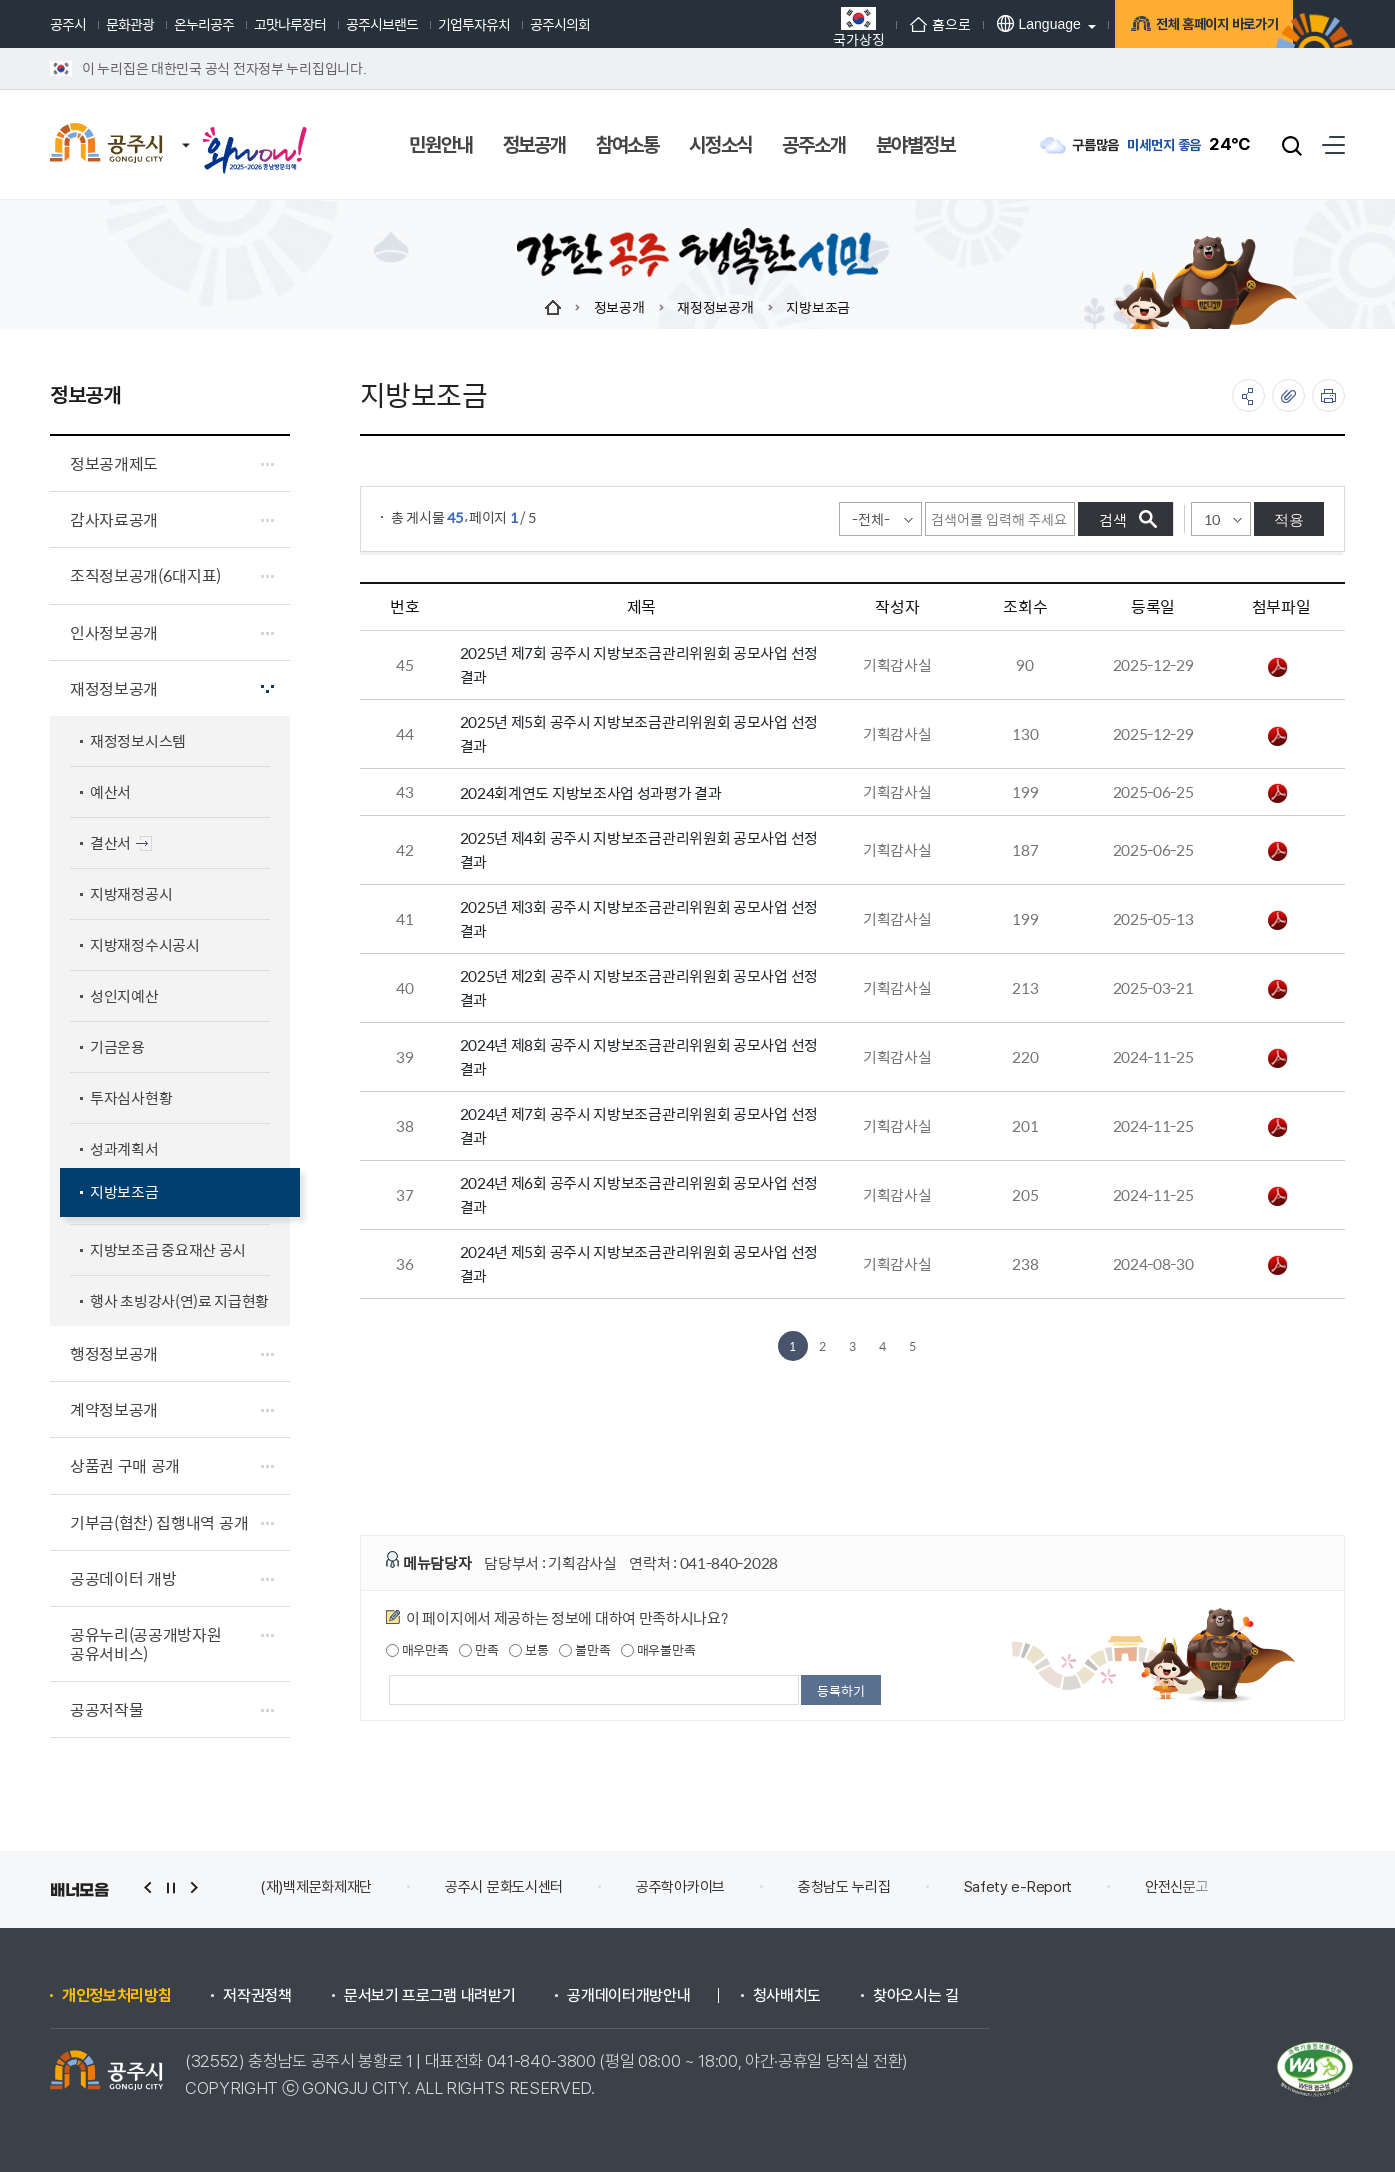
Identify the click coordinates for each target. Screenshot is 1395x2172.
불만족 (584, 1650)
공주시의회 (560, 24)
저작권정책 (257, 1996)
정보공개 (619, 307)
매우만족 (417, 1650)
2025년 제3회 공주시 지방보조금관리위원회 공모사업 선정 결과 (639, 918)
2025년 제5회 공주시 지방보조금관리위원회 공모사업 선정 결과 (639, 733)
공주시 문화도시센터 (504, 1887)
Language (1003, 23)
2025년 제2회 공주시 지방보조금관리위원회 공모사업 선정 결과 (639, 987)
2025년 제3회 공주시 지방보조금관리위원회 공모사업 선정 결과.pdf (1278, 920)
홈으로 (905, 24)
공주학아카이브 (680, 1887)
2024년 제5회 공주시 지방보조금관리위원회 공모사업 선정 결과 (639, 1263)
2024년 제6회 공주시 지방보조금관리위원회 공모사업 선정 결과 (639, 1194)
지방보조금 (818, 307)
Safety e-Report (1018, 1887)
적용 (1289, 519)
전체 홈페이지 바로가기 (1190, 27)
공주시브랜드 (382, 24)
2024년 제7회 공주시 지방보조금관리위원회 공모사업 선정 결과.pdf (1278, 1127)
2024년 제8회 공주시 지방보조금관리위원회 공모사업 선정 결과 (639, 1056)
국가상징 (823, 26)
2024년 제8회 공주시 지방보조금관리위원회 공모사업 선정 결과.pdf (1278, 1058)
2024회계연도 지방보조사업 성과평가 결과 (591, 792)
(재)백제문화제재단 (316, 1887)
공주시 (68, 24)
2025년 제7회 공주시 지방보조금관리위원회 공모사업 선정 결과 (639, 664)
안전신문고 (1177, 1887)
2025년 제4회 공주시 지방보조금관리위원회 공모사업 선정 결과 (639, 849)
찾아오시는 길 (916, 1996)
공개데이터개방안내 (628, 1996)
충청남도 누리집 (844, 1887)
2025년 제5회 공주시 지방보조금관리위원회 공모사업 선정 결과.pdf (1278, 736)
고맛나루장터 (290, 24)
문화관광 (130, 24)
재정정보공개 (715, 307)
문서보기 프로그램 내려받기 (430, 1996)
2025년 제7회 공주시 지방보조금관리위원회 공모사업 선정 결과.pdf (1278, 667)
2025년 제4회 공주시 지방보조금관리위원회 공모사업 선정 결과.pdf (1278, 851)
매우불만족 (658, 1650)
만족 (478, 1650)
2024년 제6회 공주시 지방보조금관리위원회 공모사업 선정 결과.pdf (1278, 1196)
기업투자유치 (474, 24)
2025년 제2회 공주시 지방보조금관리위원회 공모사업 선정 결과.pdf (1278, 989)
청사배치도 (787, 1996)
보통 (528, 1650)
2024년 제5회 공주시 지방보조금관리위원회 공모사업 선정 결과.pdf (1278, 1265)
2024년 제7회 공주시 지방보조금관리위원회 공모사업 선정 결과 (639, 1125)
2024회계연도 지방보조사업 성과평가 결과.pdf (1278, 793)
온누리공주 (204, 24)
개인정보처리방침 (116, 1996)
